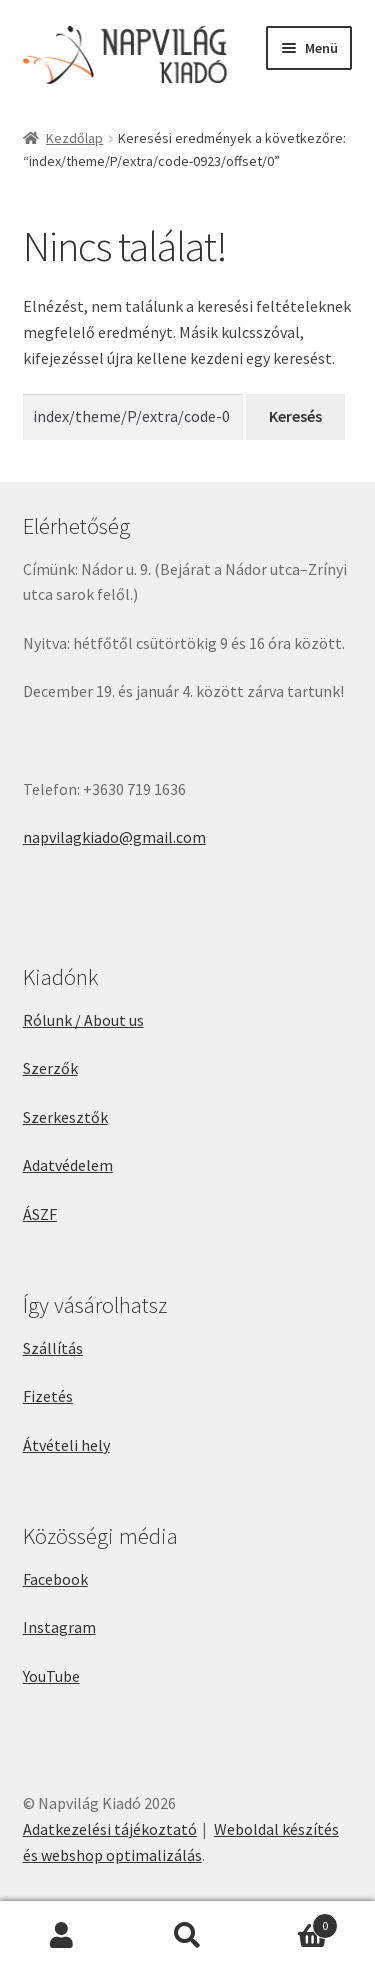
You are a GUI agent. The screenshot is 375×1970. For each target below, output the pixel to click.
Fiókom (62, 1936)
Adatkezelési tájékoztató (110, 1829)
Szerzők (50, 1068)
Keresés (187, 1936)
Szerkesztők (65, 1117)
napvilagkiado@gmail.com (114, 837)
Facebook (55, 1579)
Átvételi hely (66, 1445)
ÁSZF (40, 1214)
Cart (294, 1921)
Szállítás (53, 1348)
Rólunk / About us (83, 1020)
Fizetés (48, 1396)
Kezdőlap (74, 138)
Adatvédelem (68, 1165)
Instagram (59, 1627)
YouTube (51, 1676)
